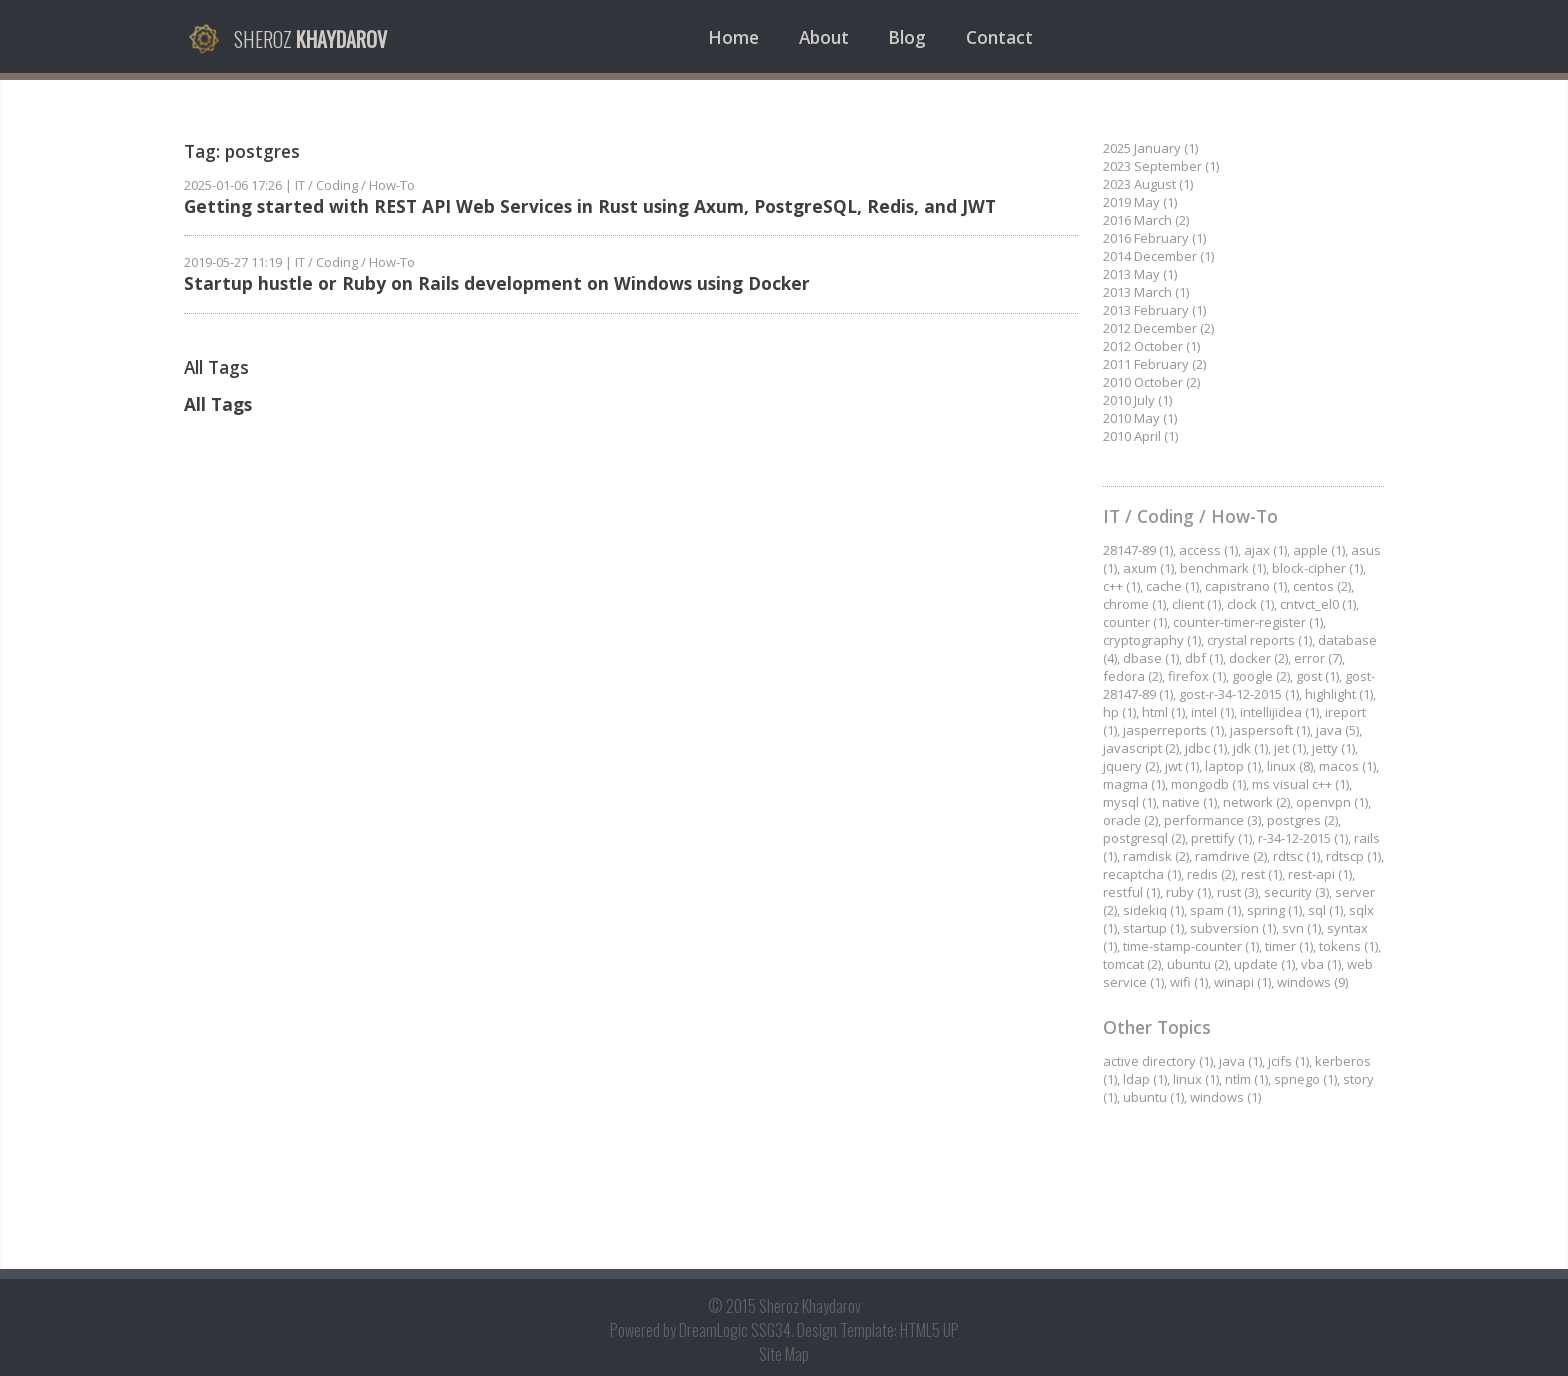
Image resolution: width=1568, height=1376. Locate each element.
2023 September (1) (1161, 166)
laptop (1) (1233, 766)
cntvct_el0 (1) (1318, 604)
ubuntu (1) (1153, 1097)
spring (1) (1274, 910)
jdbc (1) (1206, 748)
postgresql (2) (1144, 838)
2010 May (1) (1140, 418)
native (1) (1189, 802)
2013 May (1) (1140, 274)
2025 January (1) (1150, 148)
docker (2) (1258, 658)
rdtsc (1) (1296, 856)
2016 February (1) (1154, 238)
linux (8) (1290, 766)
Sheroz (310, 39)
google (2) (1261, 676)
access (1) (1208, 550)
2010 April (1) (1140, 436)
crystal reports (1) (1259, 640)
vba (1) (1321, 964)
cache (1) (1172, 586)
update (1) (1264, 964)
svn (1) (1301, 928)
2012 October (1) (1151, 346)
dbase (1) (1151, 658)
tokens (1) (1348, 946)
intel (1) (1212, 712)
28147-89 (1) (1138, 550)
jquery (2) (1131, 766)
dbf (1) (1204, 658)
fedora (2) (1132, 676)
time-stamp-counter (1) (1191, 946)
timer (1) (1289, 946)
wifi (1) (1189, 982)
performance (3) (1212, 820)
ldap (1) (1145, 1079)
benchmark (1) (1223, 568)
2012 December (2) (1158, 328)
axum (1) (1148, 568)
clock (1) (1250, 604)
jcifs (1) (1288, 1061)
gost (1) (1317, 676)
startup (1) (1153, 928)
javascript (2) (1141, 748)
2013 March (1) (1146, 292)
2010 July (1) (1137, 400)
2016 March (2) (1146, 220)
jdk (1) (1250, 748)
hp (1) (1119, 712)
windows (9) (1312, 982)
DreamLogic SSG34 (735, 1330)
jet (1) (1290, 748)
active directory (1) (1158, 1061)
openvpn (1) (1332, 802)
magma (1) (1134, 784)
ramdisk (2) (1156, 856)
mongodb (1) (1208, 784)
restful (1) (1131, 892)
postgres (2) (1302, 820)
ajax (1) (1265, 550)
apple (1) (1319, 550)
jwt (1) (1182, 766)
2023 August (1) (1148, 184)
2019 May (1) (1140, 202)
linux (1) (1196, 1079)
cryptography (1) (1152, 640)
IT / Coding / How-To (355, 185)
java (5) (1337, 730)
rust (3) (1237, 892)
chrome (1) (1134, 604)
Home (733, 37)
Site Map (784, 1354)
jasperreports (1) (1173, 730)
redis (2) (1211, 874)
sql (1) (1325, 910)
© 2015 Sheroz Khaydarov (784, 1306)
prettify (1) (1221, 838)
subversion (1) (1233, 928)
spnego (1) (1305, 1079)
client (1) (1196, 604)
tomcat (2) (1132, 964)
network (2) (1256, 802)
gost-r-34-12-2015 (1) (1239, 694)
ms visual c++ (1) (1300, 784)
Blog (907, 37)
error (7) (1318, 658)
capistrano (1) (1246, 586)
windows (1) (1225, 1097)
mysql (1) (1129, 802)
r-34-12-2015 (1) (1303, 838)
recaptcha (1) (1142, 874)
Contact (999, 37)
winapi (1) (1242, 982)
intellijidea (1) (1279, 712)
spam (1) (1215, 910)
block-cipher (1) (1317, 568)
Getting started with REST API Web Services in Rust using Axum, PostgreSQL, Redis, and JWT (590, 206)
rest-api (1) (1320, 874)
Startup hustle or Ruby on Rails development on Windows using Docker (497, 283)
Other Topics (1157, 1027)
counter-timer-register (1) (1248, 622)
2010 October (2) (1151, 382)
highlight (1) (1339, 694)
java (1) (1240, 1061)
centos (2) (1322, 586)
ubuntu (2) (1197, 964)
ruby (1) (1188, 892)
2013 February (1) (1154, 310)
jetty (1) (1333, 748)
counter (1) (1135, 622)
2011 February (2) (1154, 364)
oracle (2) (1130, 820)
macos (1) (1347, 766)
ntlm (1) (1246, 1079)
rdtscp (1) (1353, 856)
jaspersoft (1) (1270, 730)
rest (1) (1261, 874)
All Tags (218, 404)
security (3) (1296, 892)
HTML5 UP (929, 1330)
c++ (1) (1121, 586)
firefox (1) (1197, 676)
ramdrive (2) (1231, 856)
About (824, 37)
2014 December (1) (1158, 256)
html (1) (1163, 712)
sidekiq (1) (1153, 910)
